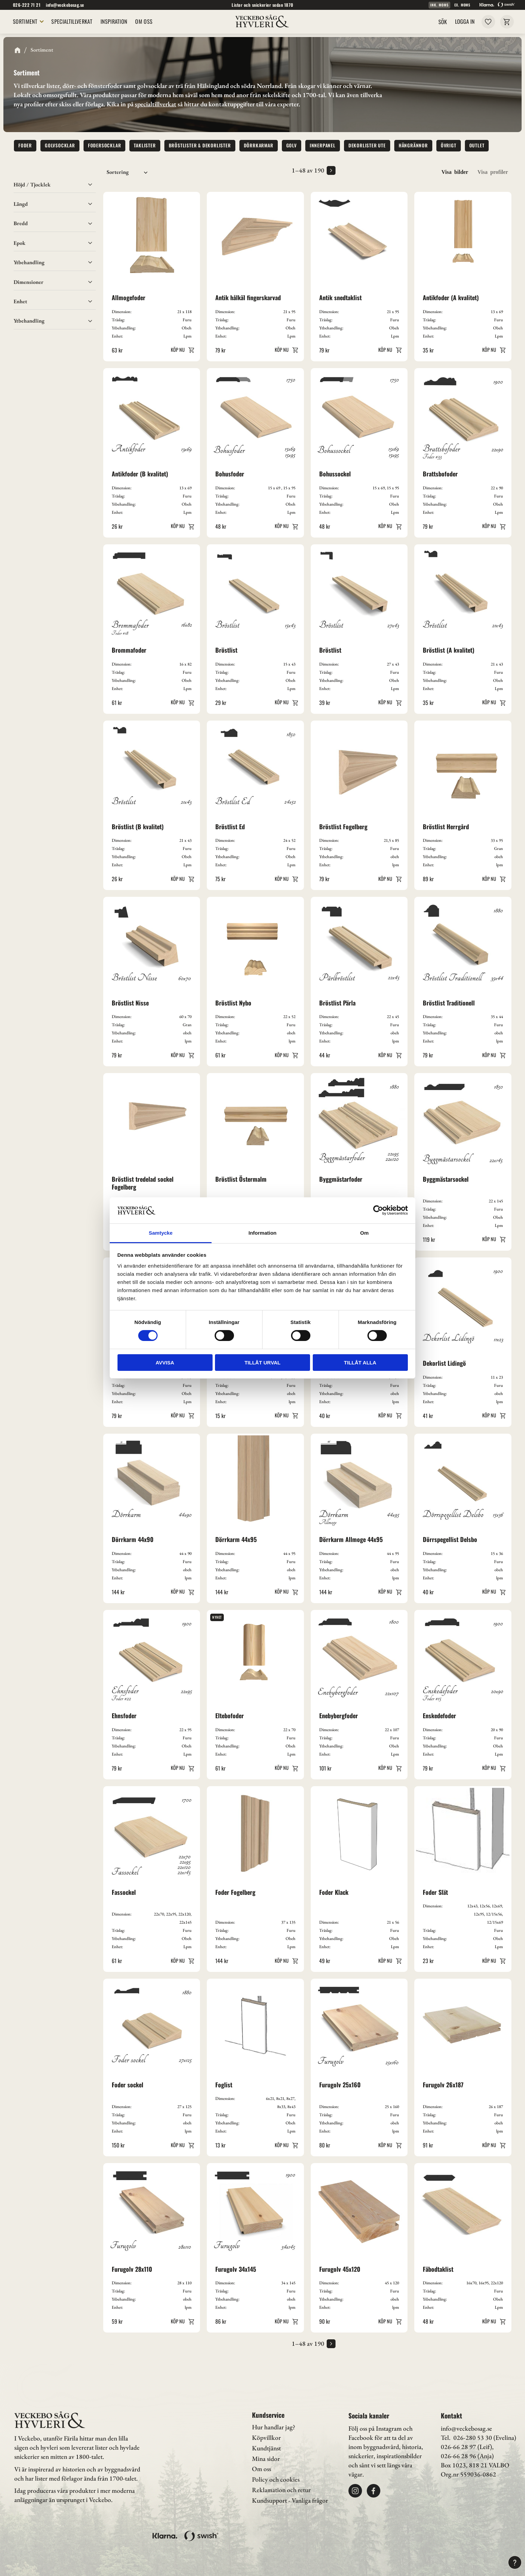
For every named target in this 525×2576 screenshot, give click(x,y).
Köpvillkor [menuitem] (266, 2437)
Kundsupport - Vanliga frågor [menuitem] (290, 2500)
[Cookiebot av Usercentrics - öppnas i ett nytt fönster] (378, 1210)
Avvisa (165, 1362)
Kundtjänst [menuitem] (266, 2448)
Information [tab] (263, 1233)
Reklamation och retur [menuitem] (281, 2489)
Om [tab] (364, 1233)
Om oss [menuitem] (261, 2468)
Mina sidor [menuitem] (266, 2458)
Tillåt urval (262, 1362)
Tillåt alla (360, 1362)
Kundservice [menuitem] (268, 2414)
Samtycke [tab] (161, 1233)
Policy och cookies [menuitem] (276, 2479)
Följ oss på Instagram (375, 2428)
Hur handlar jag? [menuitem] (273, 2427)
